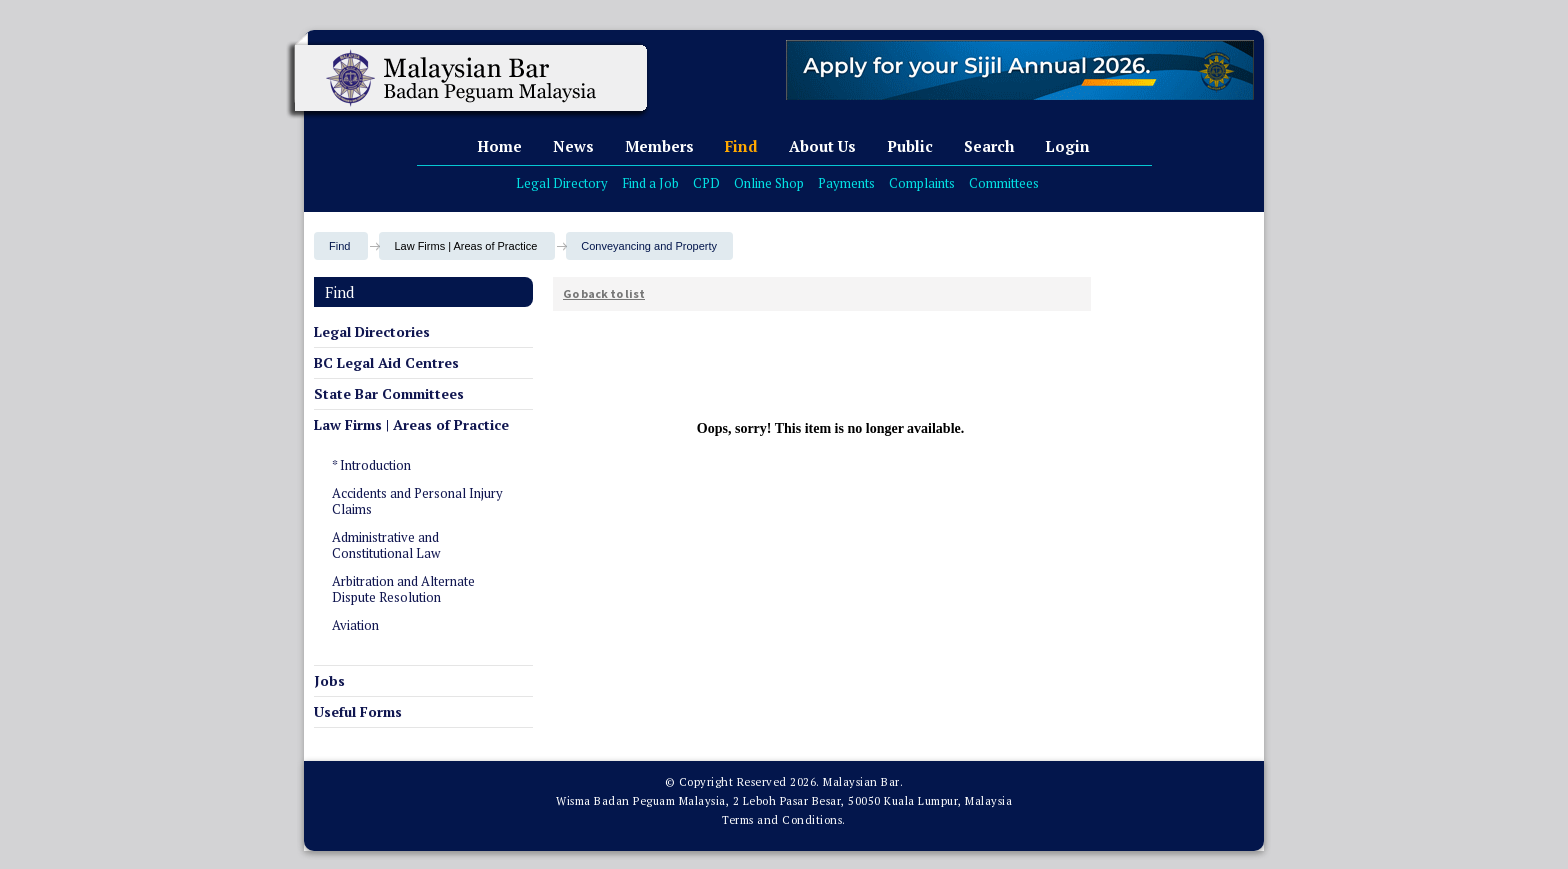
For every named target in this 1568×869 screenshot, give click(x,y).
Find (741, 146)
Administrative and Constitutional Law (386, 545)
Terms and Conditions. (784, 820)
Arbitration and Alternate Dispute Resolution (403, 589)
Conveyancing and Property (649, 246)
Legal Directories (372, 331)
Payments (846, 183)
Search (989, 146)
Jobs (329, 680)
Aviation (355, 625)
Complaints (922, 183)
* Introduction (371, 465)
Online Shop (769, 183)
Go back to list (604, 293)
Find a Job (650, 183)
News (573, 146)
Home (499, 146)
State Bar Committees (389, 393)
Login (1067, 146)
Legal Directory (562, 183)
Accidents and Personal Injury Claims (417, 501)
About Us (822, 146)
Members (659, 146)
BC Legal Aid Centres (386, 362)
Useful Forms (358, 711)
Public (910, 146)
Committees (1004, 183)
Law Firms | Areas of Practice (411, 424)
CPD (706, 183)
